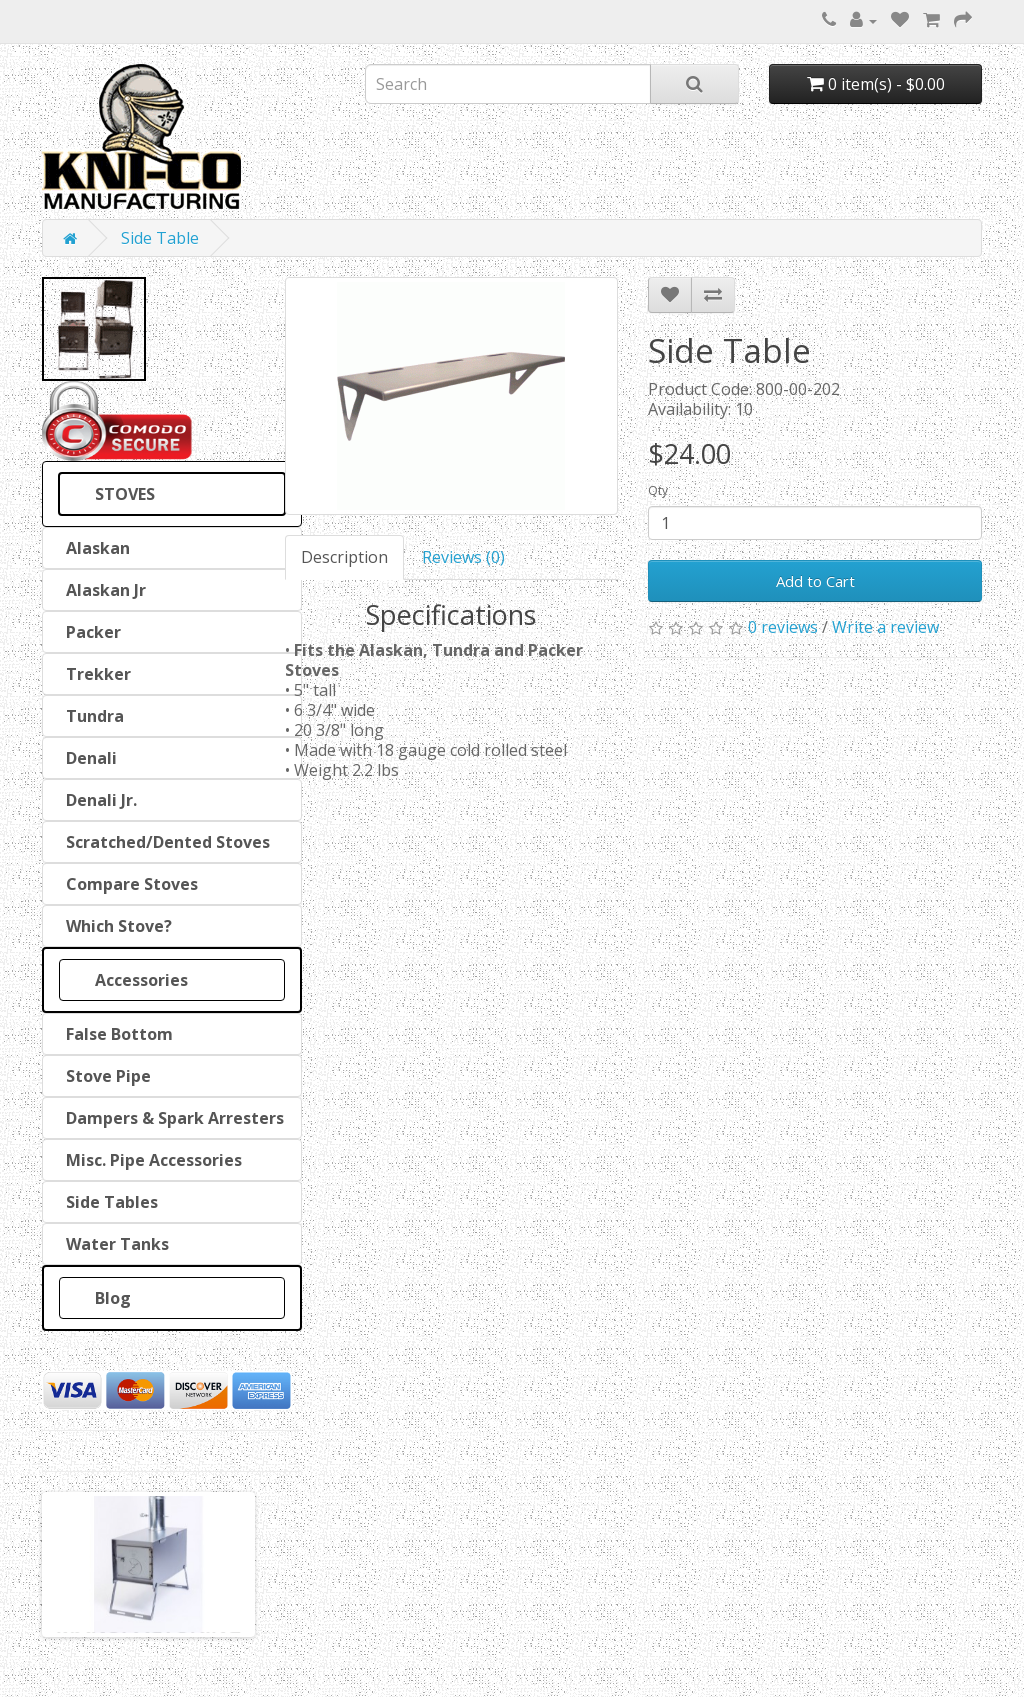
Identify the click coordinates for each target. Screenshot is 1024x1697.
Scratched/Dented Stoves (164, 842)
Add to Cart (815, 581)
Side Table (160, 238)
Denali (87, 758)
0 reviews (783, 627)
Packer (89, 632)
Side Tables (108, 1202)
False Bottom (115, 1034)
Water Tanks (113, 1244)
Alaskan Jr (102, 590)
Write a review (885, 627)
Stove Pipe (104, 1076)
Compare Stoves (128, 884)
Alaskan (94, 548)
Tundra (91, 716)
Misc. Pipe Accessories (150, 1160)
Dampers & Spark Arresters (171, 1118)
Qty (658, 490)
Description (344, 557)
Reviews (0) (463, 557)
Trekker (94, 674)
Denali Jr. (97, 800)
